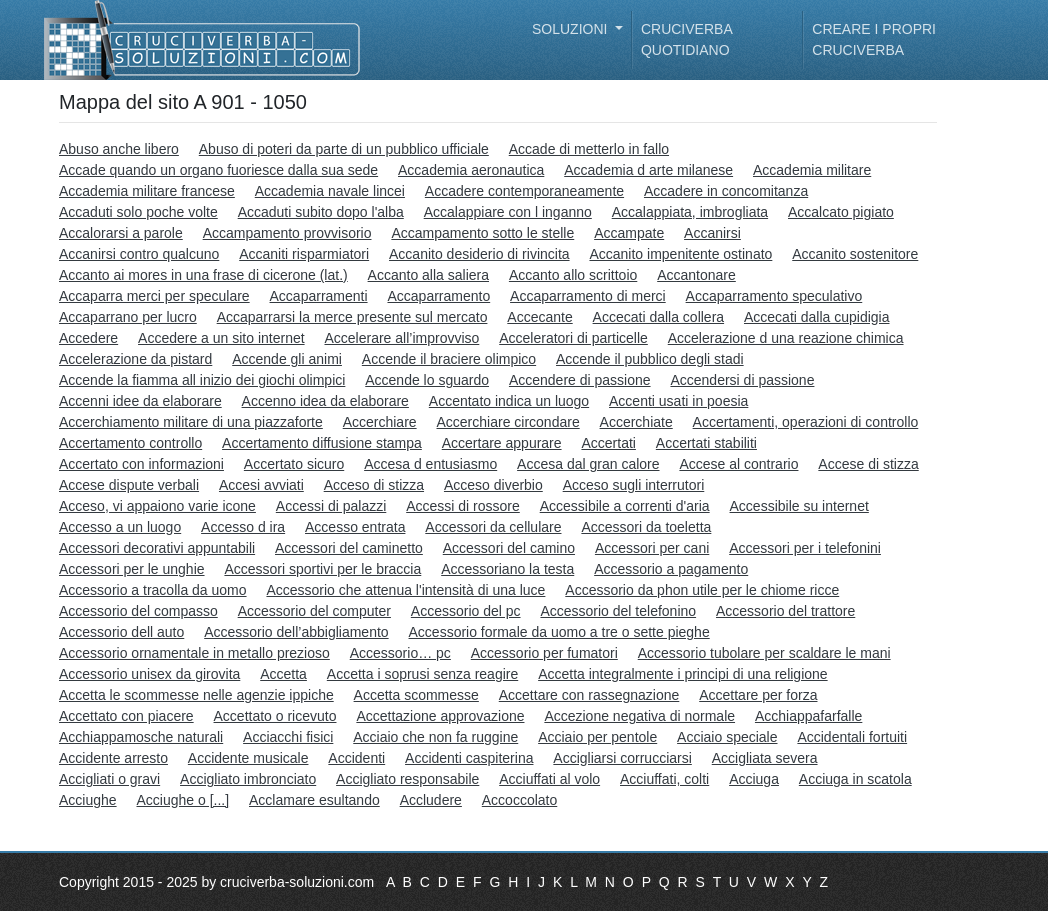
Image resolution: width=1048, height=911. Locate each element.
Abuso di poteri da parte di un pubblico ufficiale (344, 149)
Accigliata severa (765, 758)
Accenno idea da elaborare (325, 401)
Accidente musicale (248, 758)
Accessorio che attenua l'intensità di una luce (405, 590)
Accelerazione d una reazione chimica (786, 338)
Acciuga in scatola (855, 779)
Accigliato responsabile (407, 779)
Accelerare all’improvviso (401, 338)
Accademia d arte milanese (648, 170)
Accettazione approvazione (440, 716)
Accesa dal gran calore (588, 464)
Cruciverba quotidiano (686, 39)
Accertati (608, 443)
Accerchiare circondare (508, 422)
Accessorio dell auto (121, 632)
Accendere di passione (580, 380)
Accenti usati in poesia (678, 401)
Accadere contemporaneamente (524, 191)
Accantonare (696, 275)
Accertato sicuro (294, 464)
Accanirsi (712, 233)
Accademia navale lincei (330, 191)
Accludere (431, 800)
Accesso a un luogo (120, 527)
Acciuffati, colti (664, 779)
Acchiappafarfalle (808, 716)
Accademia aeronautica (471, 170)
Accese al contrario (738, 464)
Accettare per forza (758, 695)
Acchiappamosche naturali (141, 737)
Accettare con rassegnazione (589, 695)
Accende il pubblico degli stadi (650, 359)
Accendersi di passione (742, 380)
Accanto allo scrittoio (573, 275)
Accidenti (356, 758)
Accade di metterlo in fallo (589, 149)
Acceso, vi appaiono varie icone (157, 506)
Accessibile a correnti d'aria (625, 506)
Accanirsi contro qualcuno (139, 254)
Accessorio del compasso (138, 611)
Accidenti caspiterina (469, 758)
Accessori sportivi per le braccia (322, 569)
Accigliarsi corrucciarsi (622, 758)
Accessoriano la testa (507, 569)
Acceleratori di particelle (573, 338)
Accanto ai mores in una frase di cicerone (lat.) (203, 275)
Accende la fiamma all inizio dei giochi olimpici (202, 380)
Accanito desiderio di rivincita (479, 254)
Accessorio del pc (466, 611)
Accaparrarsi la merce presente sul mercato (352, 317)
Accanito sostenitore (855, 254)
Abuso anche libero (119, 149)
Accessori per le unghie (132, 569)
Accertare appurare (502, 443)
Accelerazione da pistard (135, 359)
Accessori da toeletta (646, 527)
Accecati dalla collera (659, 317)
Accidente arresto (113, 758)
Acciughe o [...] (182, 800)
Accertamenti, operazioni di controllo (806, 422)
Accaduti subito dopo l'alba (321, 212)
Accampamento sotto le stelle (482, 233)
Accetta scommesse (416, 695)
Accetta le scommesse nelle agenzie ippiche (196, 695)
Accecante (539, 317)
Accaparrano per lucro (128, 317)
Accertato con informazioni (141, 464)
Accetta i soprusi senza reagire (422, 674)
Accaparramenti (319, 296)
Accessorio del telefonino (618, 611)
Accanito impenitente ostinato (680, 254)
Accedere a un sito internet (221, 338)
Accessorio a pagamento (671, 569)
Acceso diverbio (493, 485)
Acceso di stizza (374, 485)
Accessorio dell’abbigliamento (296, 632)
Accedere (88, 338)
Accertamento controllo (130, 443)
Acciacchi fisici (288, 737)
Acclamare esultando (314, 800)
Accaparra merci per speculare (154, 296)
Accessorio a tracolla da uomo (153, 590)
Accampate (629, 233)
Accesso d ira (243, 527)
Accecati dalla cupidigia (817, 317)
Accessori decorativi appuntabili (157, 548)
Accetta (283, 674)
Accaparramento (438, 296)
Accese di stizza (868, 464)
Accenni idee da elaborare (140, 401)
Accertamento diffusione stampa (322, 443)
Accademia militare (812, 170)
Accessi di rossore (463, 506)
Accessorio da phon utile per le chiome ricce (702, 590)
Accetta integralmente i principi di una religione (683, 674)
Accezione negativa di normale (639, 716)
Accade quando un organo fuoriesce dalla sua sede (218, 170)
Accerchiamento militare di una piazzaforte (191, 422)
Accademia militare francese (147, 191)
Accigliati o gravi (109, 779)
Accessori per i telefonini (805, 548)
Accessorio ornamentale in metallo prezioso (194, 653)
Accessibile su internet (799, 506)
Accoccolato (519, 800)
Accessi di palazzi (331, 506)
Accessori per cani (652, 548)
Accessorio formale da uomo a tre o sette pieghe (559, 632)
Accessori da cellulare (493, 527)
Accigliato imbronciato (248, 779)
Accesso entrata (355, 527)
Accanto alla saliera (428, 275)
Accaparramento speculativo (774, 296)
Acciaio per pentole (597, 737)
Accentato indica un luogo (509, 401)
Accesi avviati (261, 485)
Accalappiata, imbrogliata (690, 212)
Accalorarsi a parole (121, 233)
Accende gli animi (287, 359)
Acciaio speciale (727, 737)
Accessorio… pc (400, 653)
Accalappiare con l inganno (508, 212)
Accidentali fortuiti (852, 737)
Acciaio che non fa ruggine (435, 737)
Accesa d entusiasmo (430, 464)
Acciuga (754, 779)
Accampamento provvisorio (287, 233)
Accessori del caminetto (349, 548)
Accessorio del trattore (785, 611)
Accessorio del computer (314, 611)
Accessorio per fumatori (544, 653)
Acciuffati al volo (549, 779)
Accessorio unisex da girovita (149, 674)
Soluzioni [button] (571, 29)
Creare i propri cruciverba (874, 39)
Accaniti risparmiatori (304, 254)
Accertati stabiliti (706, 443)
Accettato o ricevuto (275, 716)
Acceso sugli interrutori (634, 485)
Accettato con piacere (126, 716)
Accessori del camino (509, 548)
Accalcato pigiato (841, 212)
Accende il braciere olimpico (449, 359)
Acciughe (88, 800)
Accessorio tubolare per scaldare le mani (764, 653)
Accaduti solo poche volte (138, 212)
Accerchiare (380, 422)
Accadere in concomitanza (726, 191)
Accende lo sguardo (427, 380)
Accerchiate (636, 422)
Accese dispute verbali (129, 485)
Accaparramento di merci (588, 296)
